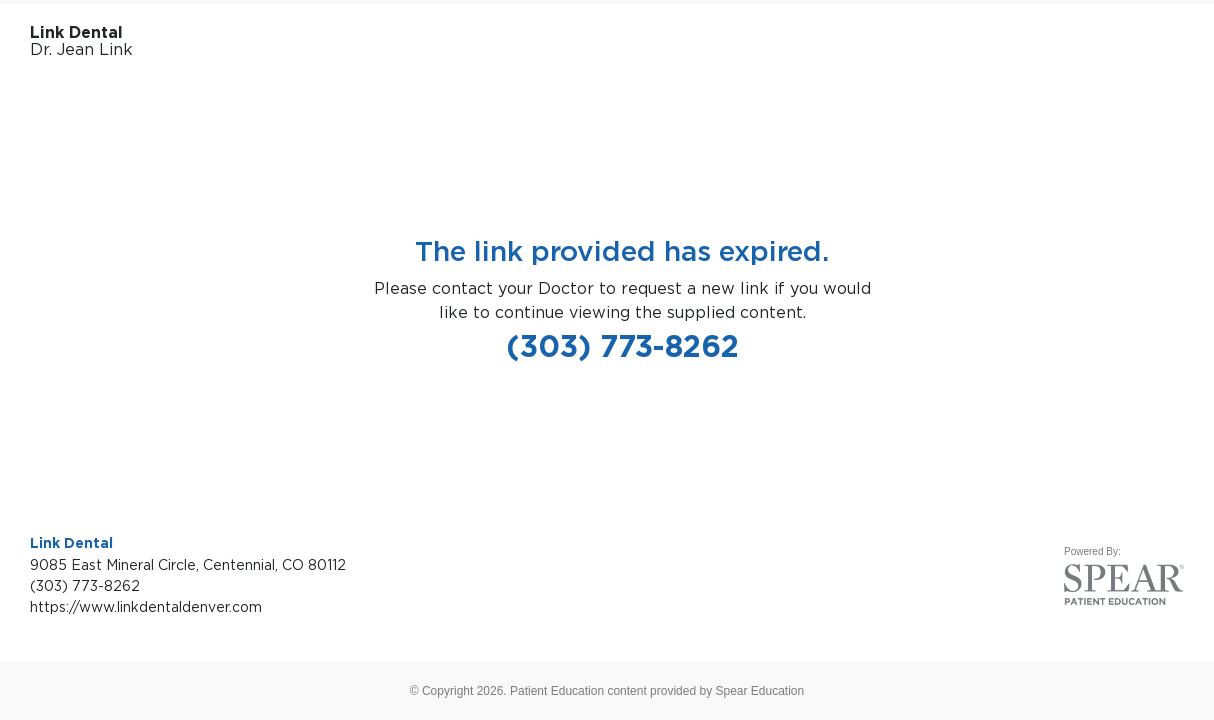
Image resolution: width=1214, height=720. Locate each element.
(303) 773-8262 (622, 346)
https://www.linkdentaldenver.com (146, 606)
